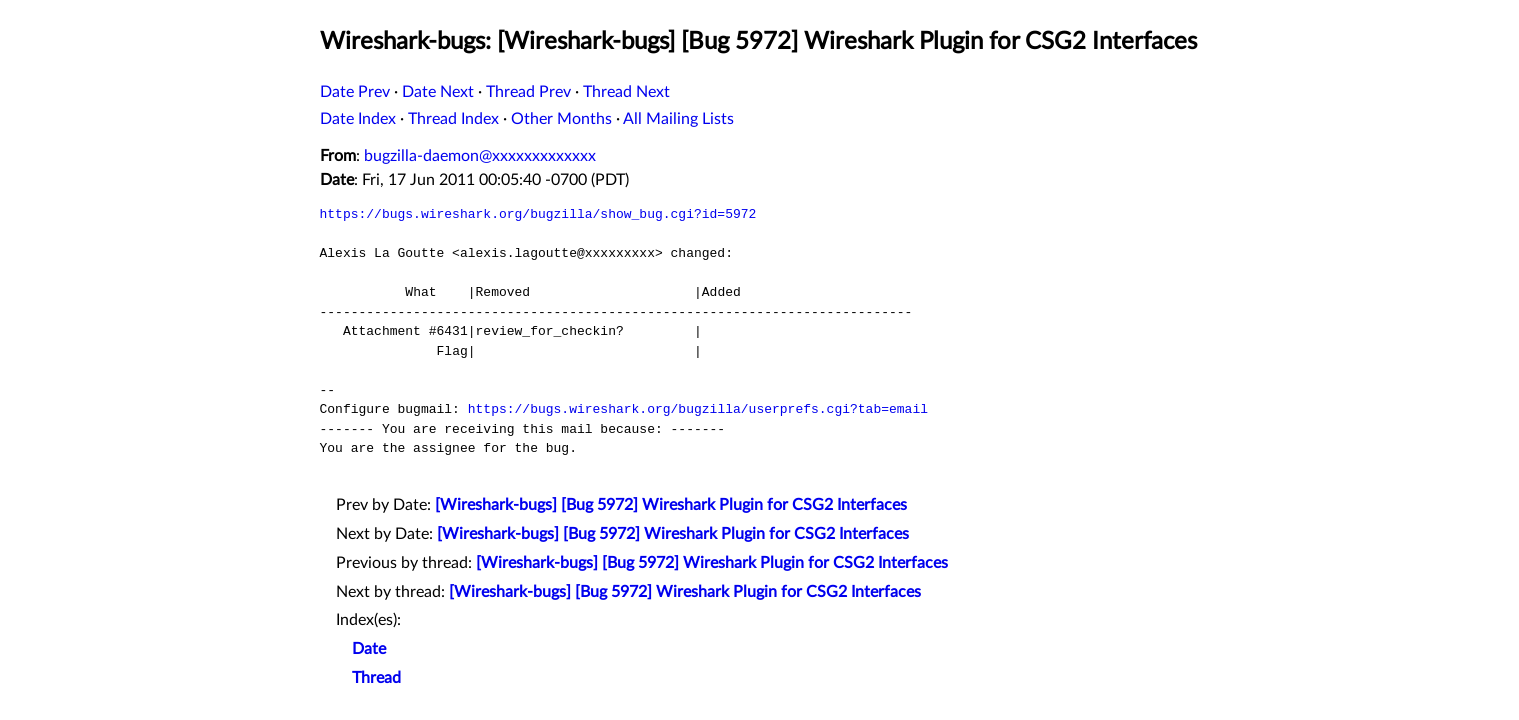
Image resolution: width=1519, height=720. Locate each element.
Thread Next (626, 92)
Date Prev (355, 92)
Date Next (438, 92)
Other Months (561, 119)
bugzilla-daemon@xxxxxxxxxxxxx (480, 156)
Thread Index (453, 119)
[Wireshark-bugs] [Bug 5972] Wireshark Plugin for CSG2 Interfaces (671, 505)
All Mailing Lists (678, 119)
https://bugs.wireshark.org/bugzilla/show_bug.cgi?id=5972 (538, 214)
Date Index (358, 119)
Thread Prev (528, 92)
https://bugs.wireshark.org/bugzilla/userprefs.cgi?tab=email (698, 409)
